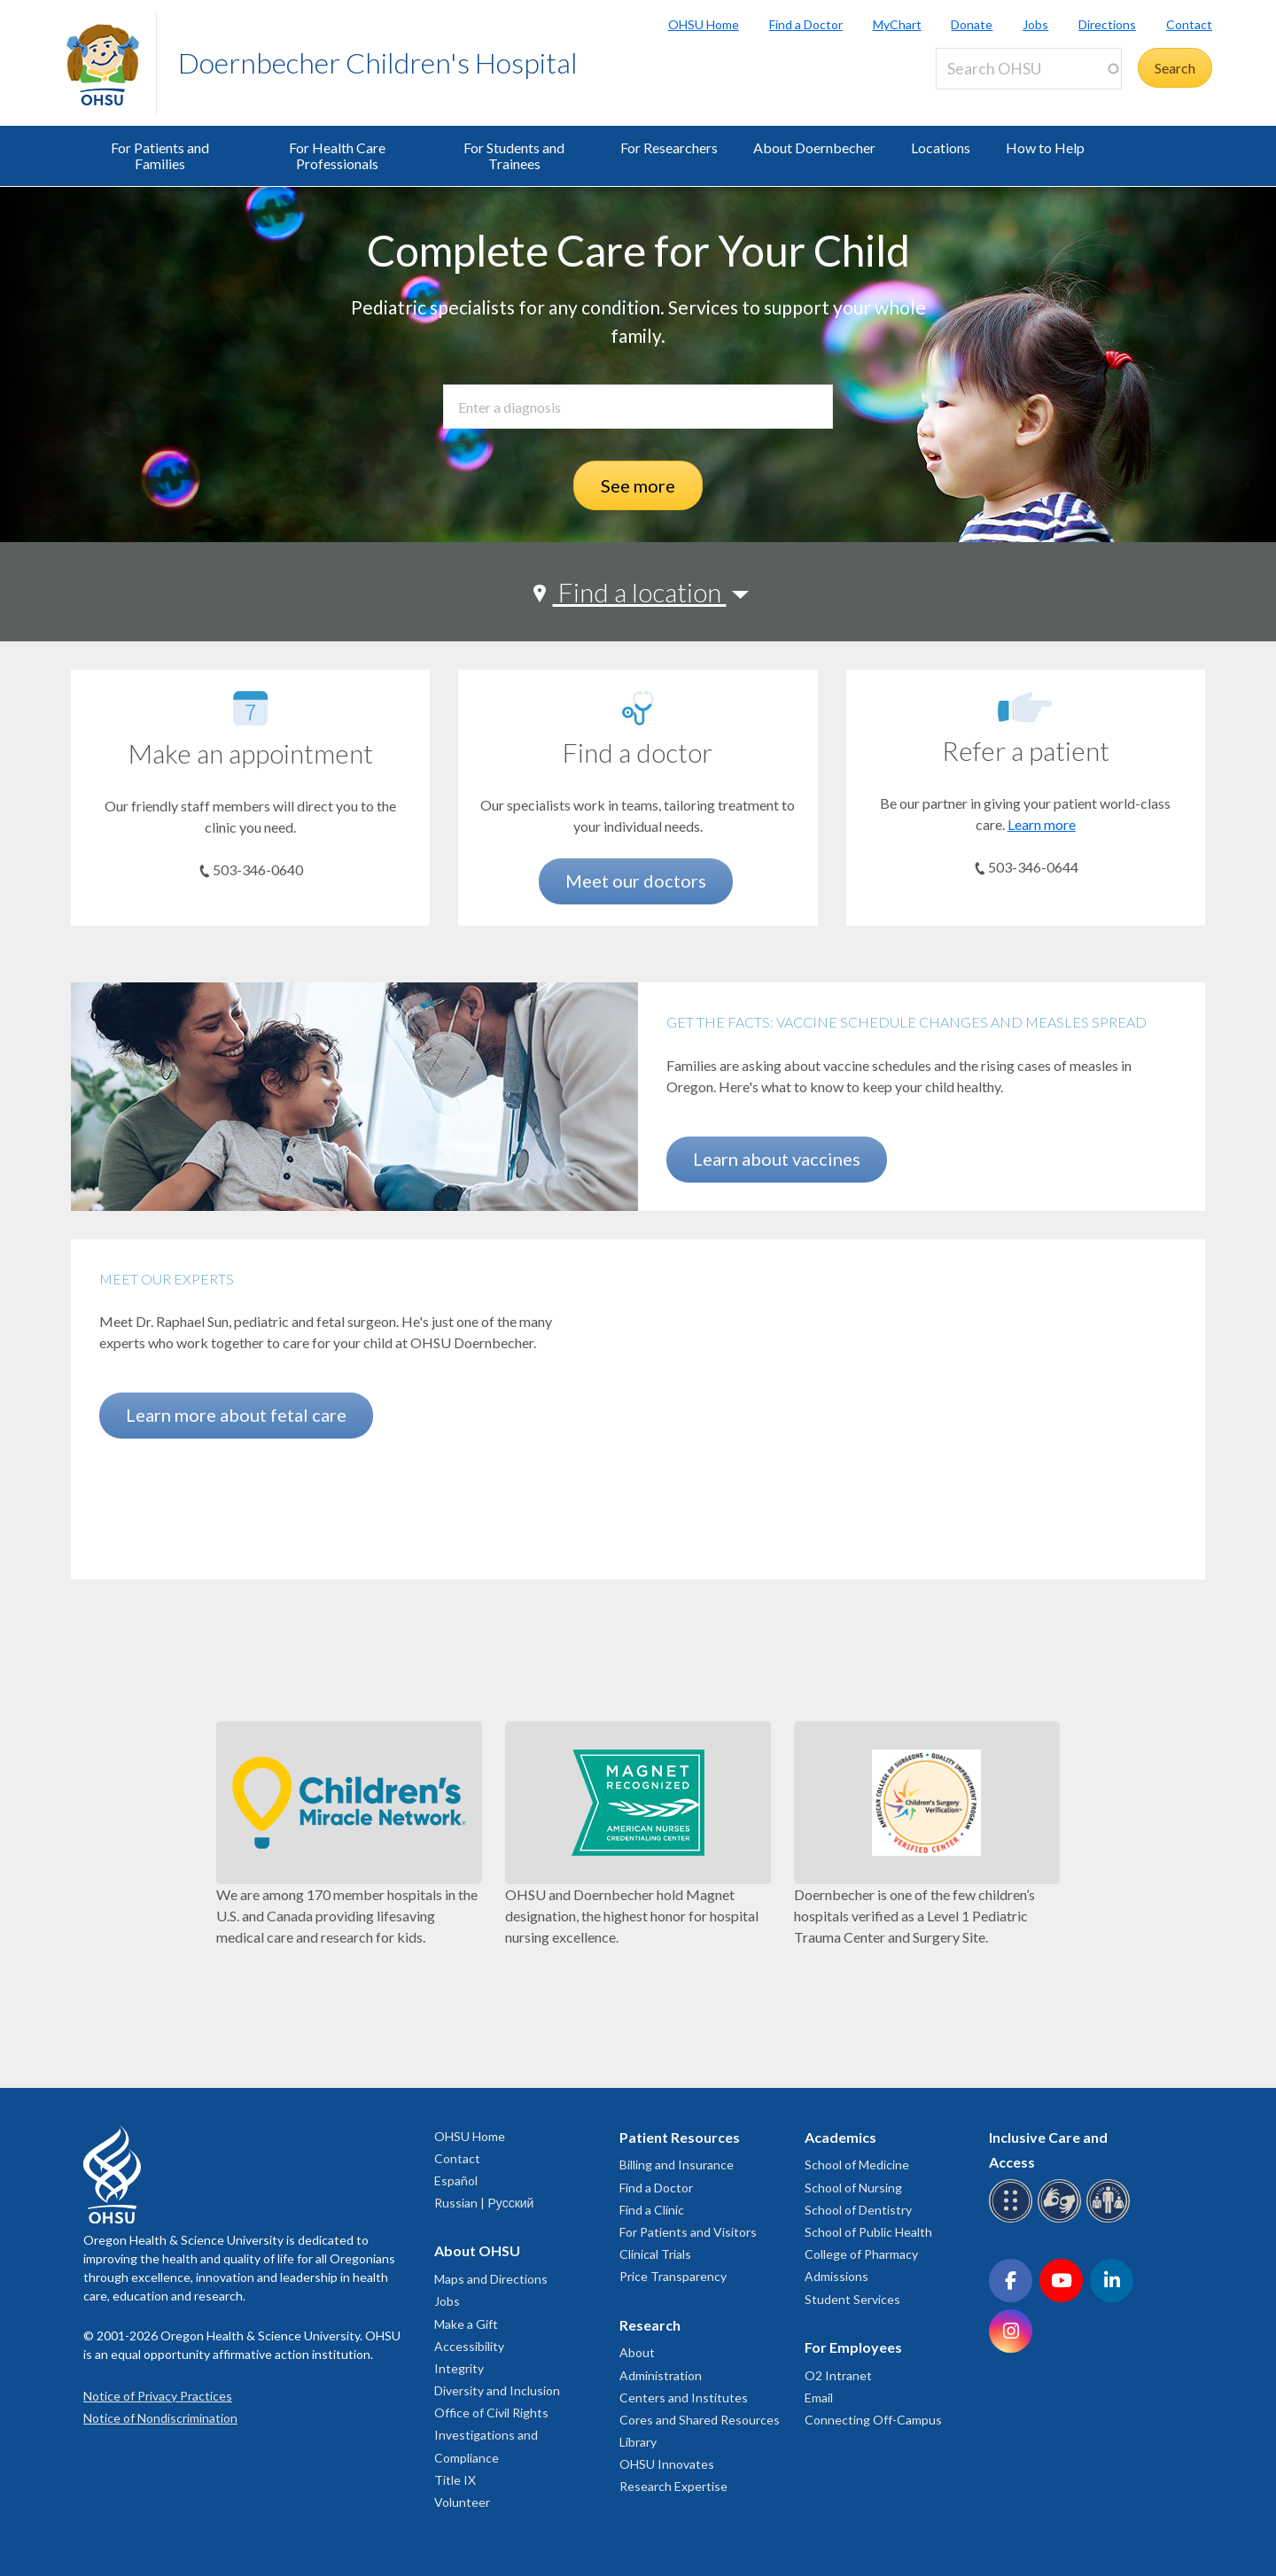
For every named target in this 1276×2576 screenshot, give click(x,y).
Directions (1107, 24)
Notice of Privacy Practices (157, 2395)
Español (456, 2180)
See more (638, 485)
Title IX (455, 2479)
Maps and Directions (491, 2278)
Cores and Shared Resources (699, 2419)
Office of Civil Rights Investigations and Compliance (491, 2434)
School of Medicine (857, 2164)
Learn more (1042, 824)
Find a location (640, 592)
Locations (940, 147)
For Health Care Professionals (337, 155)
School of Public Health (868, 2231)
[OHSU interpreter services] (1110, 2219)
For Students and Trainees (513, 155)
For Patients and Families (160, 155)
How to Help (1045, 147)
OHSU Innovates (666, 2463)
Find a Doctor (806, 24)
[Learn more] (1025, 707)
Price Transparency (673, 2276)
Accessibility (469, 2346)
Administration (660, 2375)
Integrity (459, 2368)
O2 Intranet (838, 2375)
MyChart (897, 24)
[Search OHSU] (1029, 68)
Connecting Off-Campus (873, 2419)
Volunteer (462, 2502)
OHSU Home (703, 24)
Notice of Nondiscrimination (160, 2417)
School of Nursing (853, 2187)
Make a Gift (466, 2324)
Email (819, 2397)
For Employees (853, 2347)
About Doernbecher (814, 147)
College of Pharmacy (861, 2254)
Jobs (1035, 24)
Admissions (836, 2276)
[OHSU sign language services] (1062, 2219)
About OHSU (477, 2250)
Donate (971, 24)
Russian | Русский (483, 2202)
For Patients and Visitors (688, 2231)
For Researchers (669, 147)
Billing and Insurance (676, 2164)
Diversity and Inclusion (497, 2390)
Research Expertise (673, 2486)
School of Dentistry (858, 2209)
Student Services (852, 2299)
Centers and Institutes (683, 2397)
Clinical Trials (655, 2254)
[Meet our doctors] (638, 708)
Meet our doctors (635, 880)
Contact (1189, 24)
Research (650, 2324)
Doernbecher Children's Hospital (378, 62)
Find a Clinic (651, 2209)
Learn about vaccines (776, 1158)
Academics (840, 2137)
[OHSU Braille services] (1013, 2219)
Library (638, 2441)
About (637, 2352)
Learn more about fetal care (236, 1414)
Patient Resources (679, 2137)
